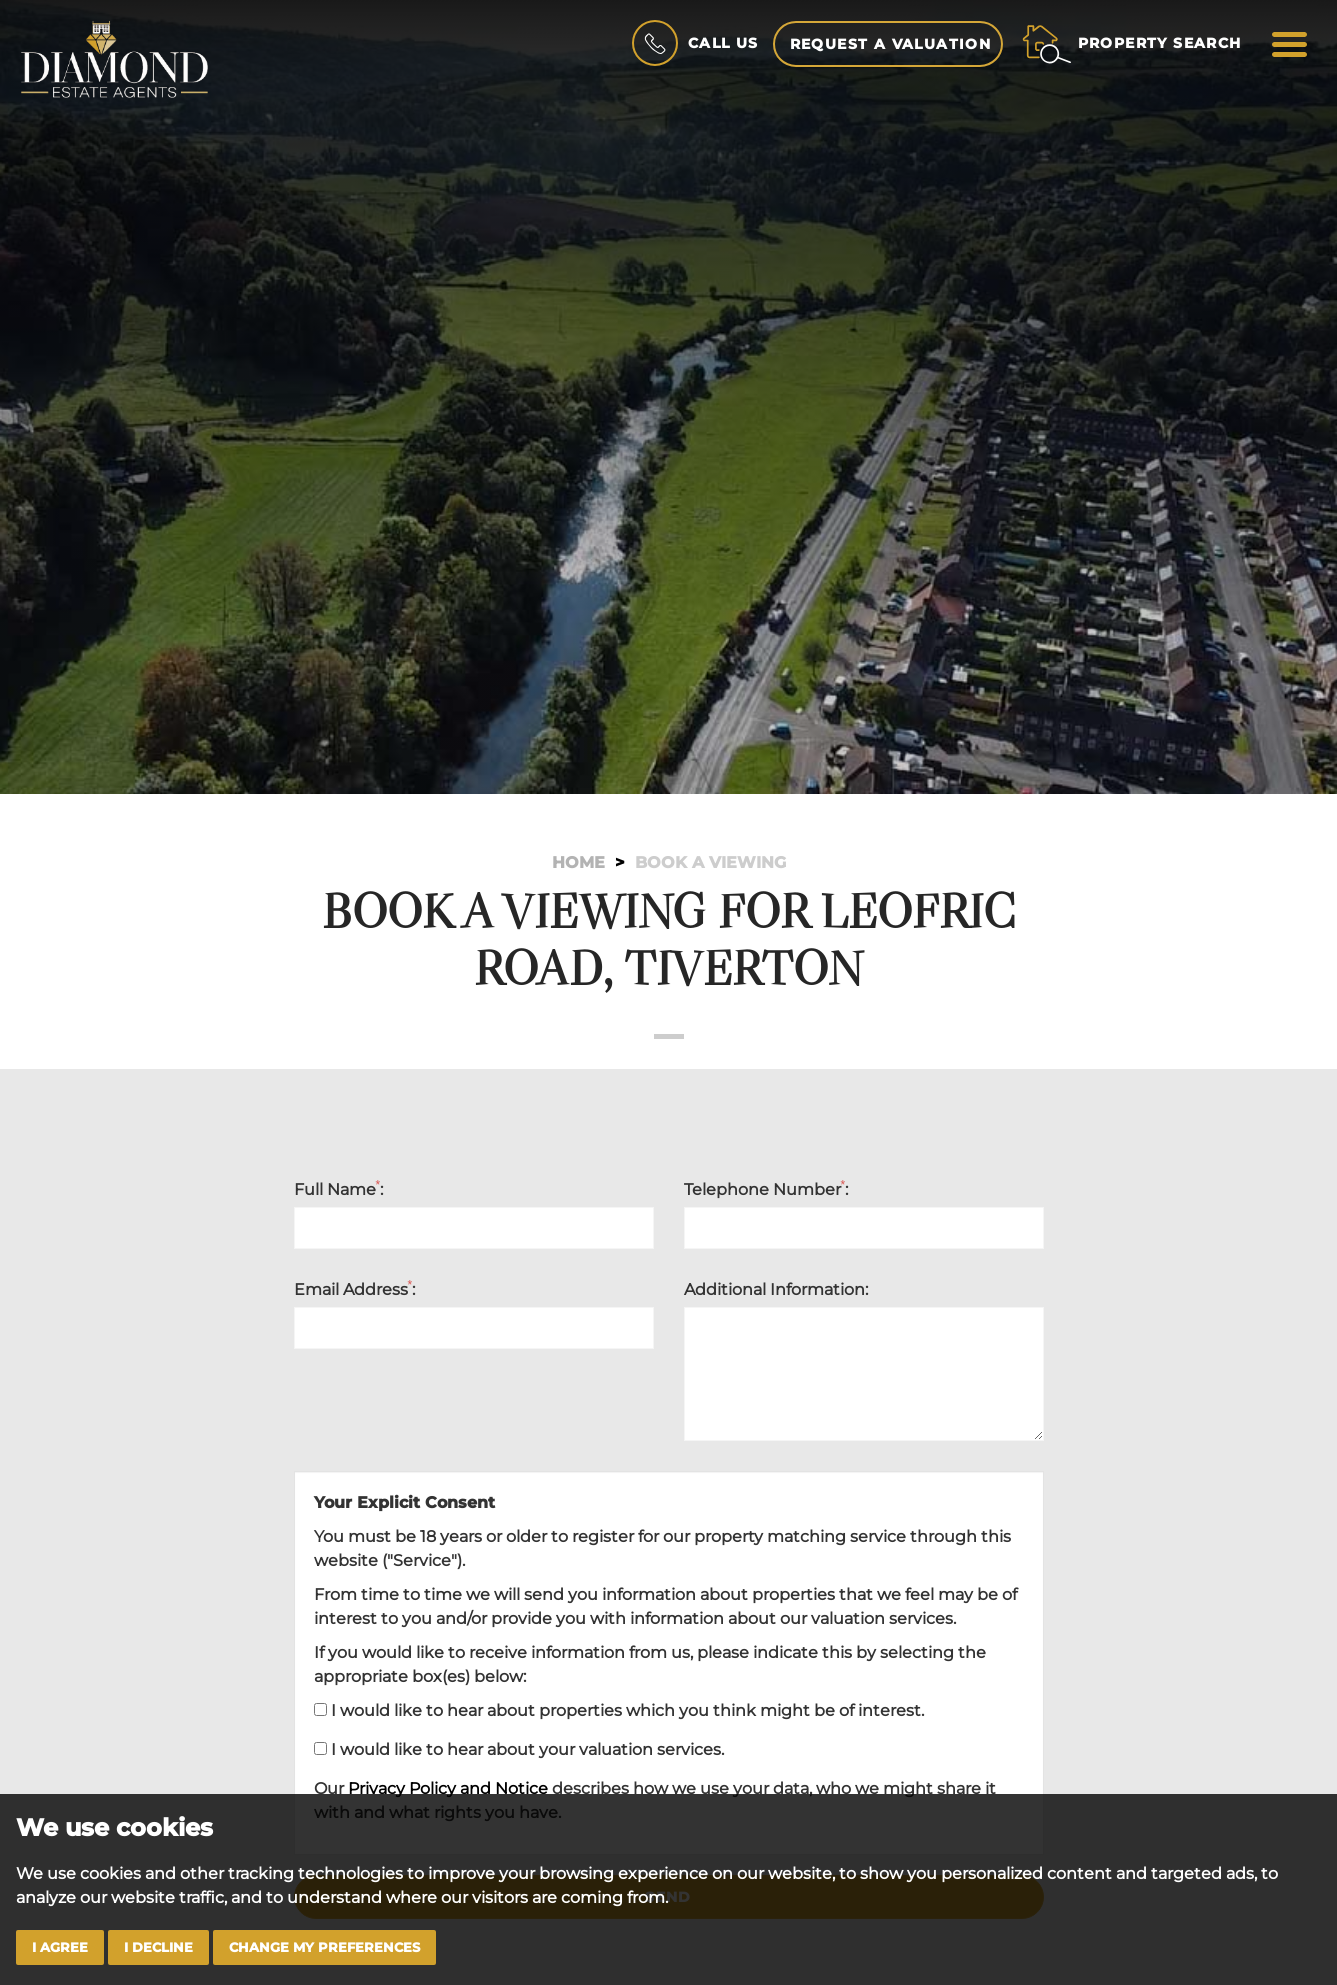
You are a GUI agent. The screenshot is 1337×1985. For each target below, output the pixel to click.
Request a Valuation (891, 44)
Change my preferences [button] (324, 1947)
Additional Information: (776, 1289)
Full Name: (339, 1189)
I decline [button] (158, 1947)
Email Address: (355, 1289)
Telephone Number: (766, 1189)
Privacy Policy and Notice (448, 1788)
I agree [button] (60, 1947)
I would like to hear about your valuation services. (519, 1749)
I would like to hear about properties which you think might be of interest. (619, 1710)
